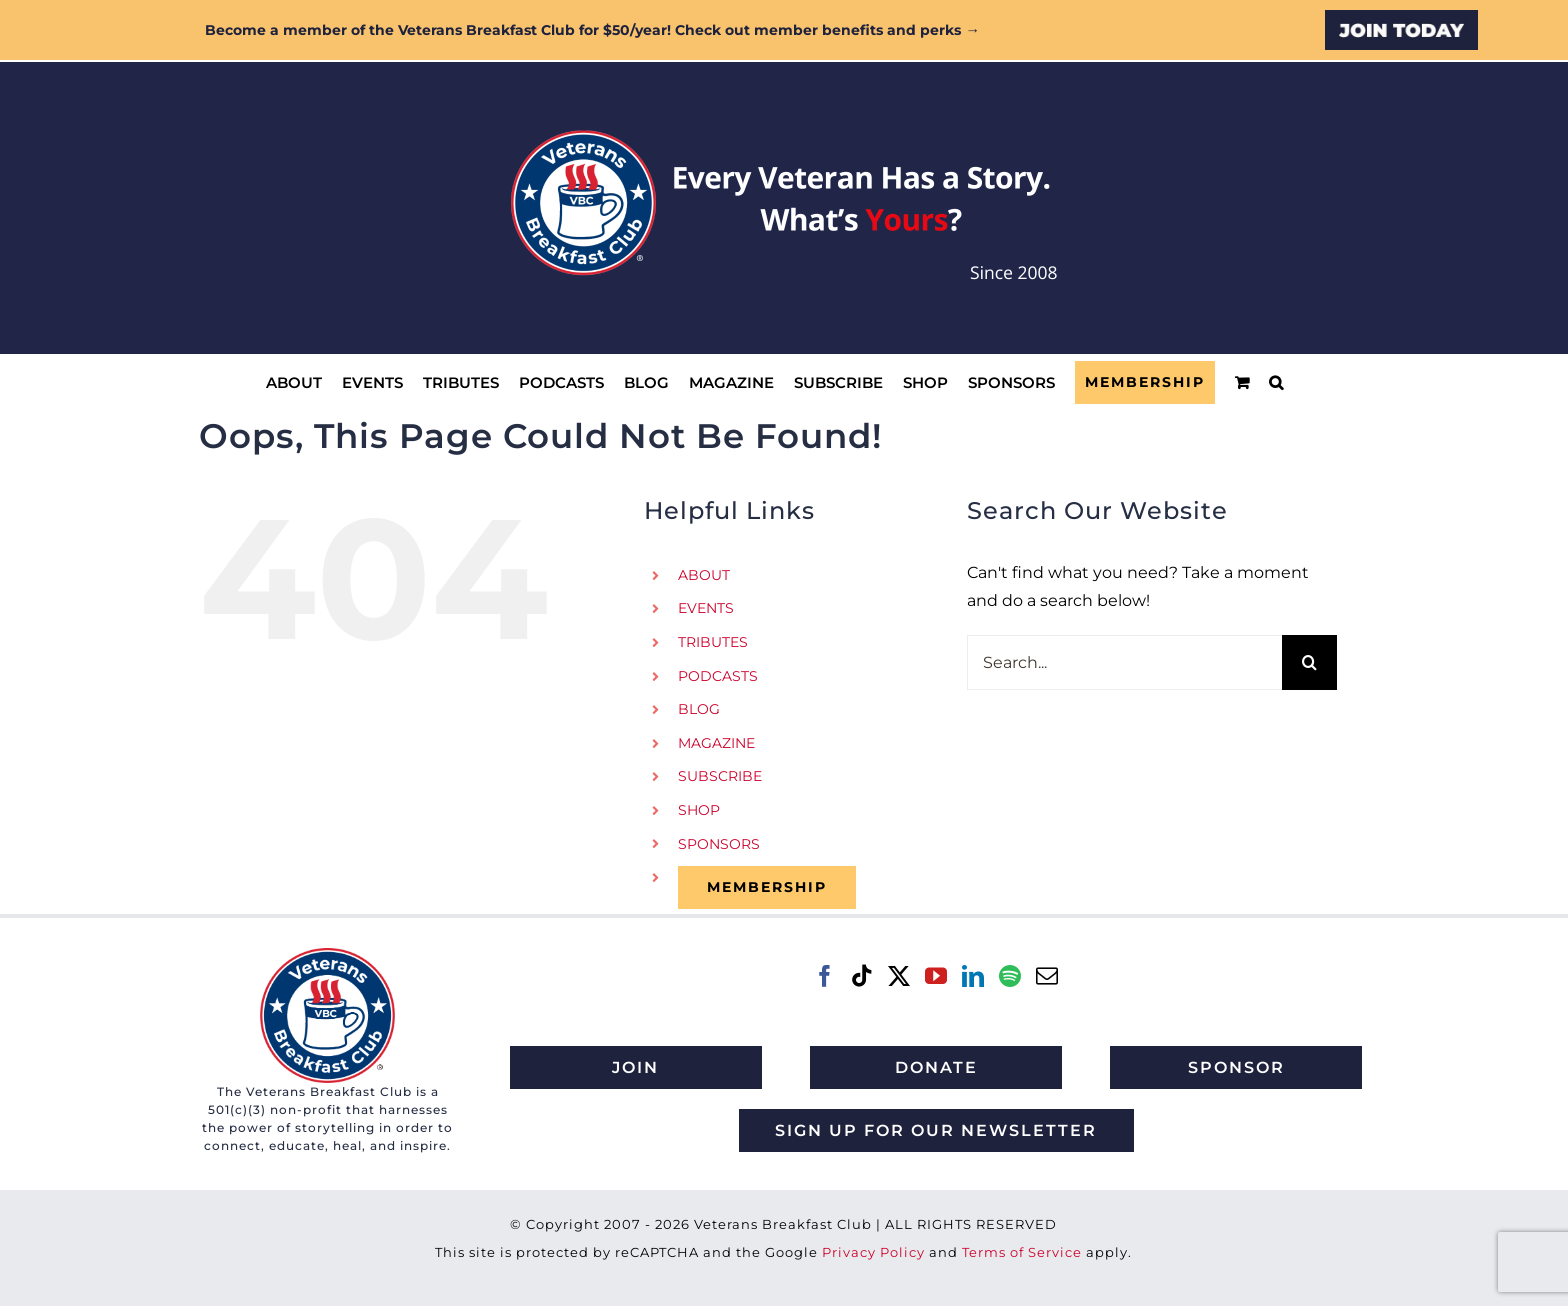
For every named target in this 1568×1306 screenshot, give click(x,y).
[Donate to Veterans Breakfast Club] (936, 1067)
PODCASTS (718, 676)
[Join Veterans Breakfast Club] (636, 1067)
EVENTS (706, 608)
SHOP (699, 810)
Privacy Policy (873, 1252)
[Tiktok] (862, 976)
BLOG (699, 709)
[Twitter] (899, 976)
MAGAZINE (716, 743)
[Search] (1309, 662)
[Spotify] (1010, 976)
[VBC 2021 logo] (327, 955)
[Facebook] (825, 976)
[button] (1276, 382)
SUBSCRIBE (720, 776)
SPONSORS (719, 844)
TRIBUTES (713, 642)
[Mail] (1047, 976)
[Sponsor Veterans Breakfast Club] (1236, 1067)
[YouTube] (936, 976)
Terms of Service (1022, 1252)
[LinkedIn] (973, 976)
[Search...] (1124, 662)
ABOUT (704, 575)
